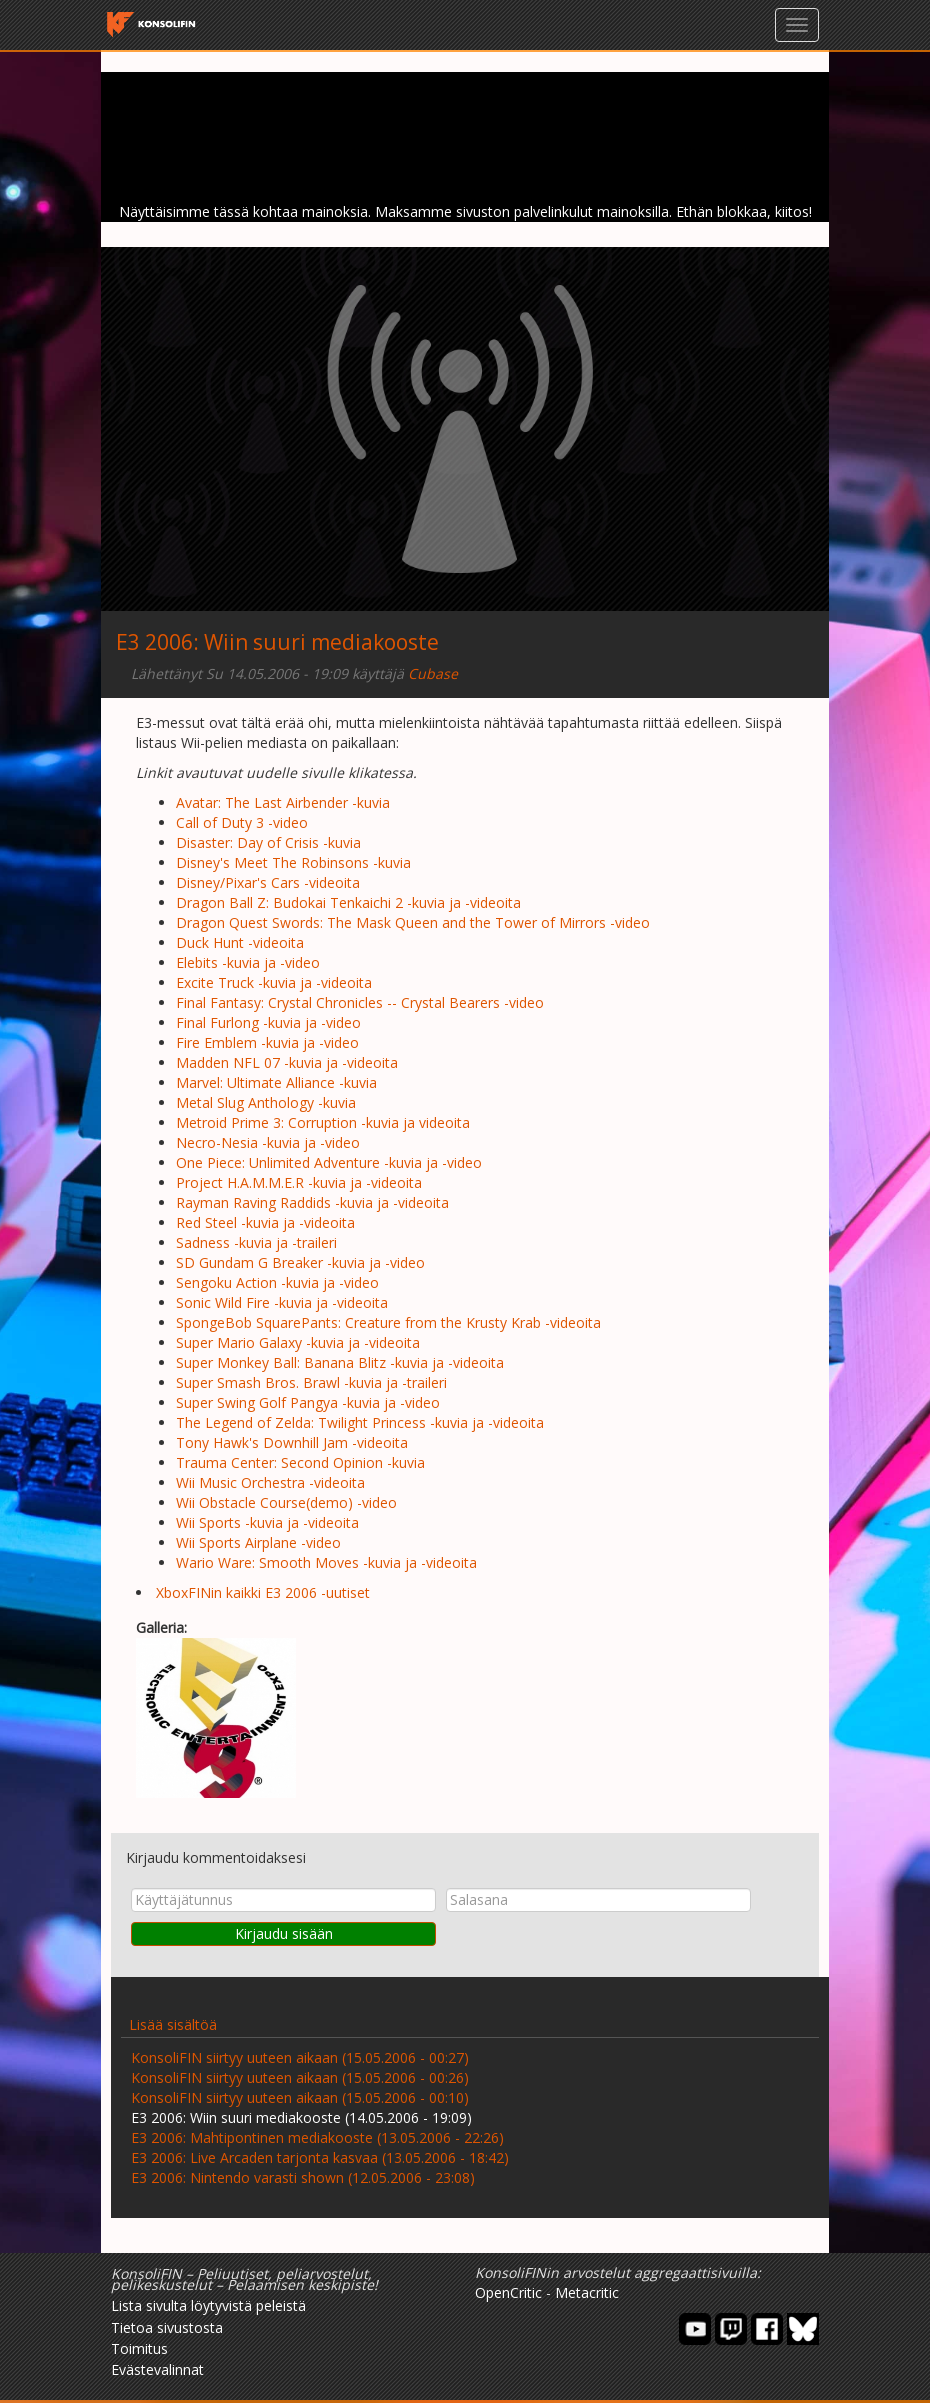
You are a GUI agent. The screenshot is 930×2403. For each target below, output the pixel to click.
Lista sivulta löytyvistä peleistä (208, 2305)
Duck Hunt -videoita (240, 942)
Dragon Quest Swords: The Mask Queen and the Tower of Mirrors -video (413, 922)
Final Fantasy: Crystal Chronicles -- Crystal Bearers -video (360, 1002)
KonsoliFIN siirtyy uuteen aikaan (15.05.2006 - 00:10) (300, 2097)
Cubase (433, 673)
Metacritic (587, 2292)
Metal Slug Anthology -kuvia (266, 1102)
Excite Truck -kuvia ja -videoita (274, 982)
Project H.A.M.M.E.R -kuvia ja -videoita (299, 1182)
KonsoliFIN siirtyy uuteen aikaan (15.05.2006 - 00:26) (300, 2077)
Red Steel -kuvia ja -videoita (265, 1222)
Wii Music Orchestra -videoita (270, 1482)
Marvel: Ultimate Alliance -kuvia (276, 1082)
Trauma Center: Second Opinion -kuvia (300, 1462)
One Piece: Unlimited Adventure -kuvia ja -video (329, 1162)
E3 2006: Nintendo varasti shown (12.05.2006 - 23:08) (303, 2177)
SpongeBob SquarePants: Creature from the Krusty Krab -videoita (388, 1322)
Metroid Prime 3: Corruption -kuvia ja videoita (323, 1122)
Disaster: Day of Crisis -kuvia (268, 842)
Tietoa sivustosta (167, 2327)
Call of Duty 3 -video (242, 822)
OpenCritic (508, 2292)
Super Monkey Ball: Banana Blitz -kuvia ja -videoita (340, 1362)
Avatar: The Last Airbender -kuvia (283, 802)
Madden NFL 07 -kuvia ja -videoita (287, 1062)
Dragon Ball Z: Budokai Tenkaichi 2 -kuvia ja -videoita (348, 902)
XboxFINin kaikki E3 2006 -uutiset (263, 1592)
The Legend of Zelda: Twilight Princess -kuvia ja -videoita (360, 1422)
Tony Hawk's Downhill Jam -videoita (292, 1442)
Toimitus (139, 2348)
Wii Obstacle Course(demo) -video (286, 1502)
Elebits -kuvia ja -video (248, 962)
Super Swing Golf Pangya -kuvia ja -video (308, 1402)
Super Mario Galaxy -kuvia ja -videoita (298, 1342)
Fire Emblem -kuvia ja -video (267, 1042)
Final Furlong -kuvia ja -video (268, 1022)
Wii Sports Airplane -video (258, 1542)
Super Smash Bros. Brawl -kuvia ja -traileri (311, 1382)
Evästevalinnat (157, 2369)
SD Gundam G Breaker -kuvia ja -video (300, 1262)
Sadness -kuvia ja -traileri (256, 1242)
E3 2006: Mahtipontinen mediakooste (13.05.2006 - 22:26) (317, 2137)
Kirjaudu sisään (284, 1933)
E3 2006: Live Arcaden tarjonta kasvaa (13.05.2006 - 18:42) (320, 2157)
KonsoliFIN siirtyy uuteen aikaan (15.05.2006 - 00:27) (300, 2057)
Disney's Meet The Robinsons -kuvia (293, 862)
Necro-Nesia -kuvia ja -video (268, 1142)
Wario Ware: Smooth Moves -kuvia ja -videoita (326, 1562)
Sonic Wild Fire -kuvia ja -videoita (282, 1302)
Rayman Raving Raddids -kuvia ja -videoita (312, 1202)
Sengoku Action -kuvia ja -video (277, 1282)
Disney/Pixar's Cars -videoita (268, 882)
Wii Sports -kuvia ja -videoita (267, 1522)
